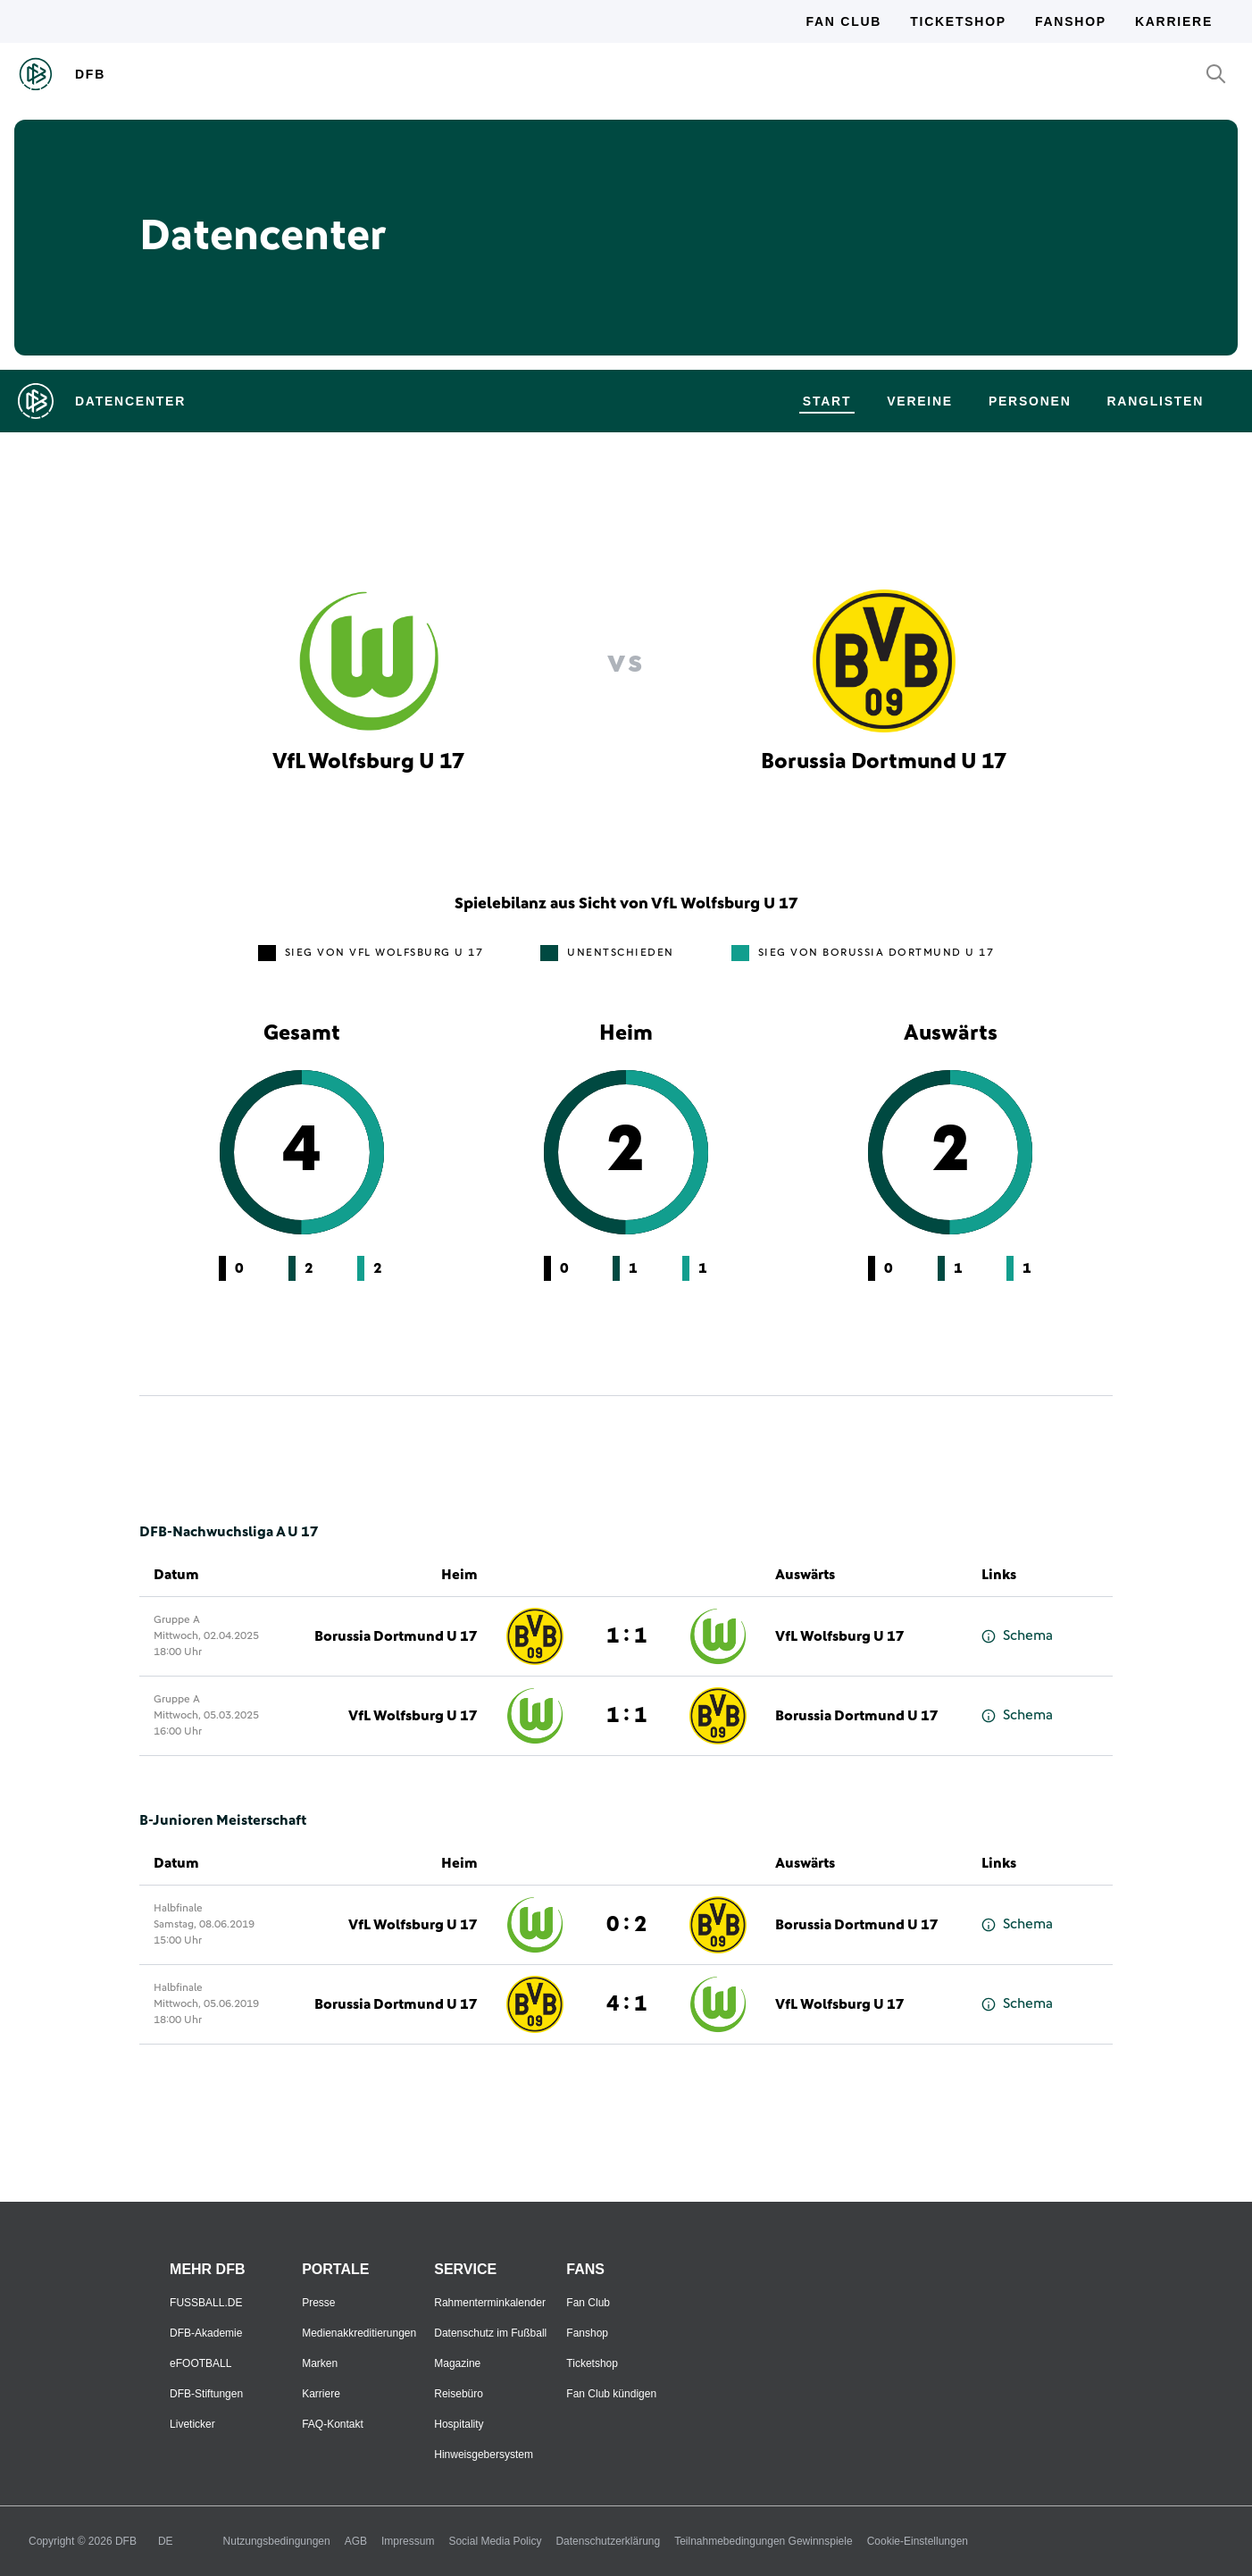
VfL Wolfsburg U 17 (840, 1636)
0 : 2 (626, 1925)
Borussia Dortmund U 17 (396, 1636)
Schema (1017, 1635)
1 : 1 (626, 1636)
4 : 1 (626, 2004)
